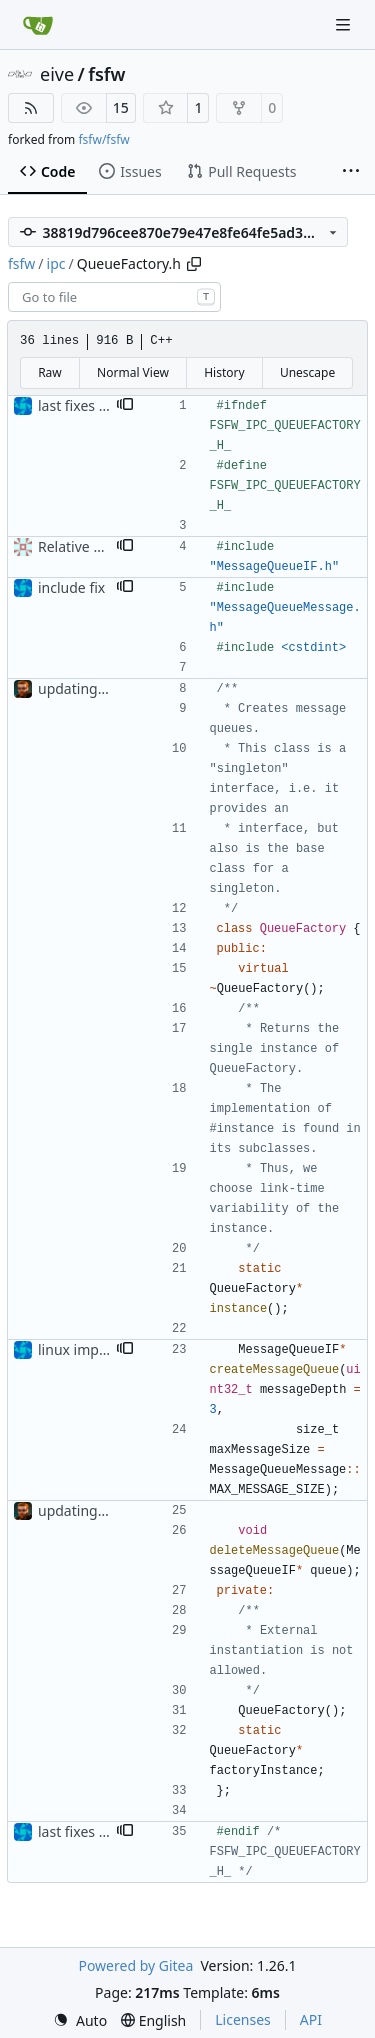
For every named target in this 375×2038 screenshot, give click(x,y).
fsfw (106, 74)
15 (121, 107)
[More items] (351, 172)
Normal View (133, 372)
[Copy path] (194, 264)
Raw (50, 372)
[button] (125, 406)
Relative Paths (84, 546)
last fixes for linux (95, 405)
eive (57, 74)
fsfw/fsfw (103, 139)
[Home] (38, 25)
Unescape (307, 372)
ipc (56, 263)
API (311, 2019)
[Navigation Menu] (345, 24)
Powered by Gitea (135, 1965)
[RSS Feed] (31, 108)
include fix (71, 587)
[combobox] (114, 297)
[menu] (80, 2020)
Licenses (243, 2019)
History (224, 372)
